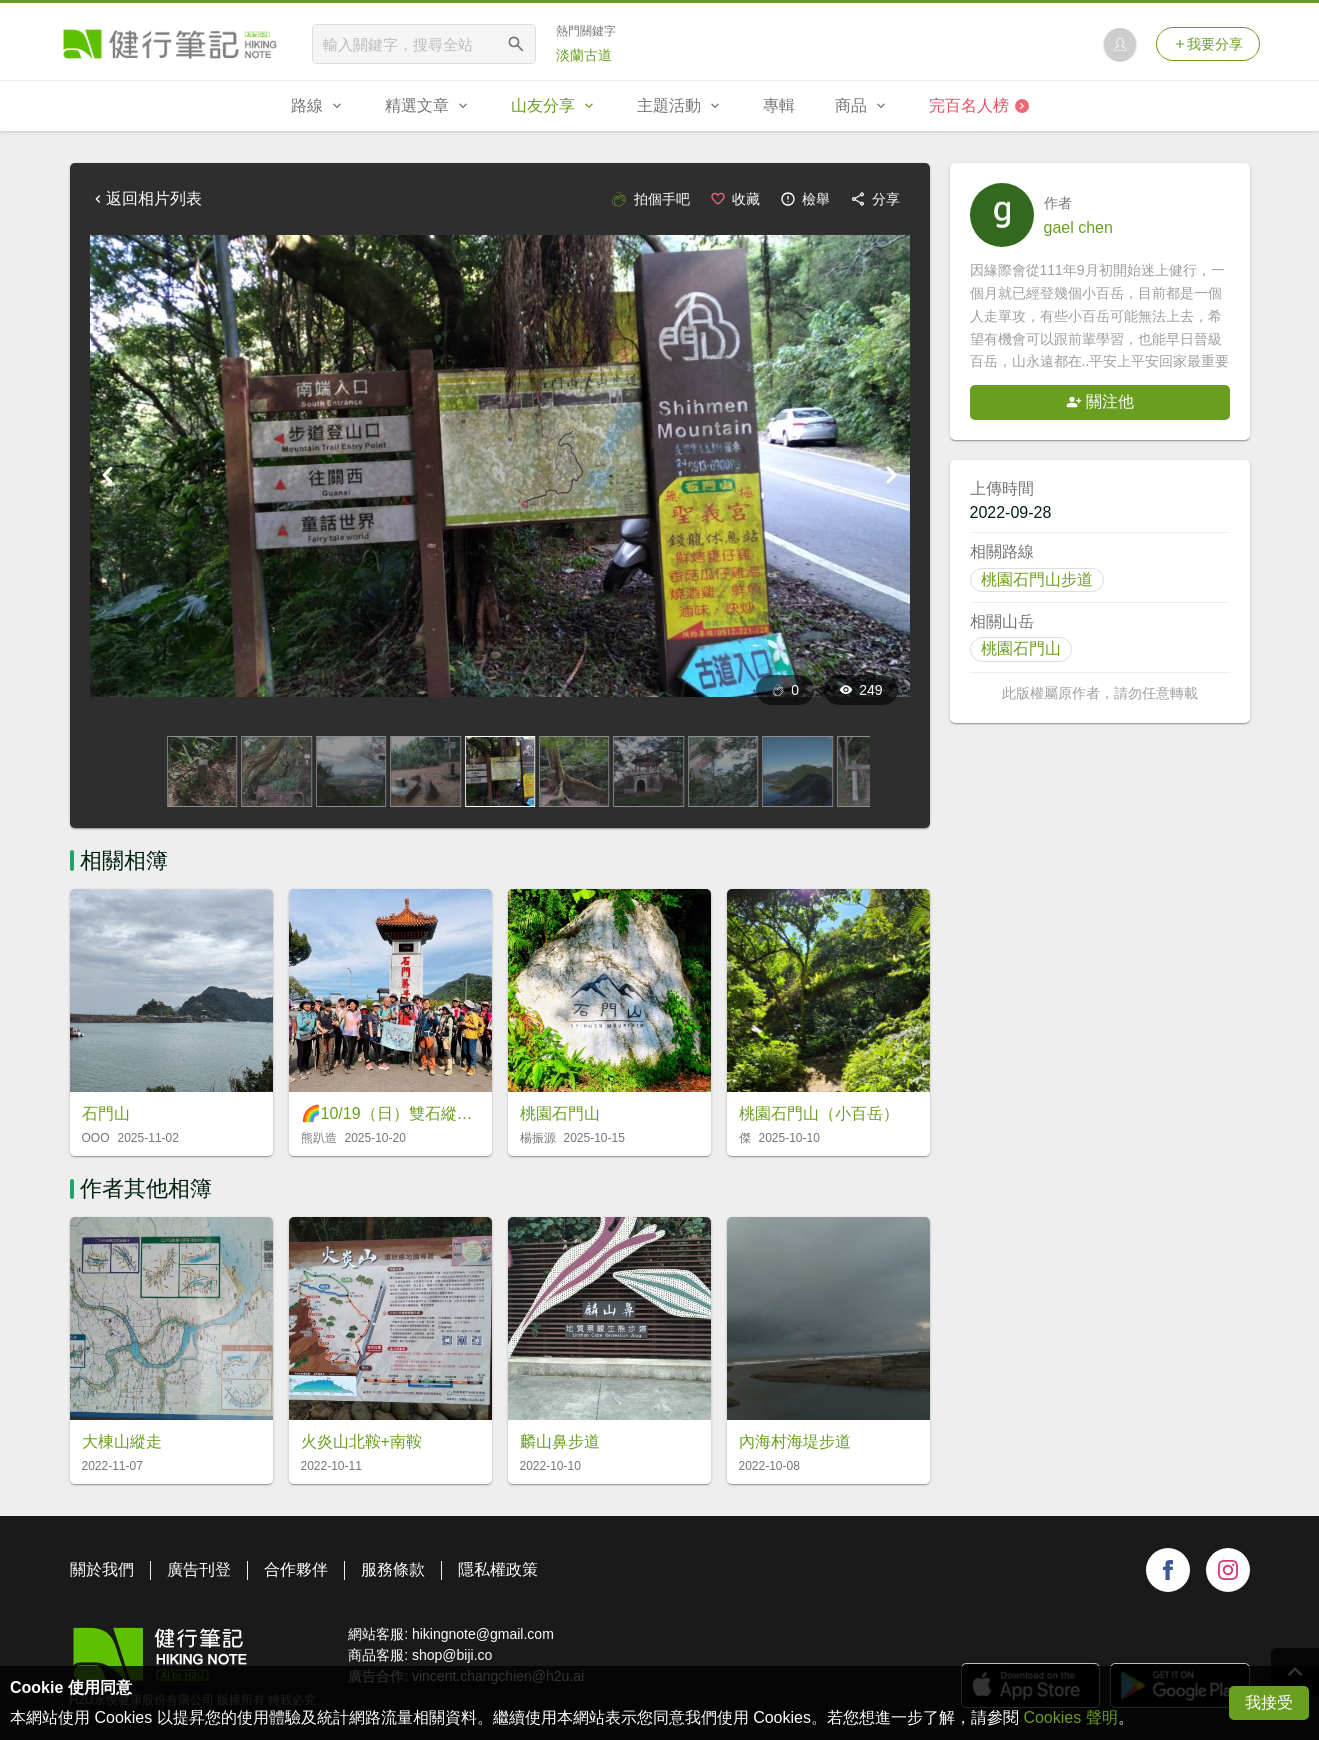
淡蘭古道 (584, 55)
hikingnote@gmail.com (483, 1634)
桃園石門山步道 (1037, 579)
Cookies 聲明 (1070, 1717)
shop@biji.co (452, 1655)
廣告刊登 (199, 1569)
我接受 (1269, 1702)
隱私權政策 (498, 1569)
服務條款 (393, 1569)
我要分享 (1208, 44)
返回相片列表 (146, 198)
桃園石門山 (1021, 648)
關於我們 (102, 1569)
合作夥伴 (296, 1569)
